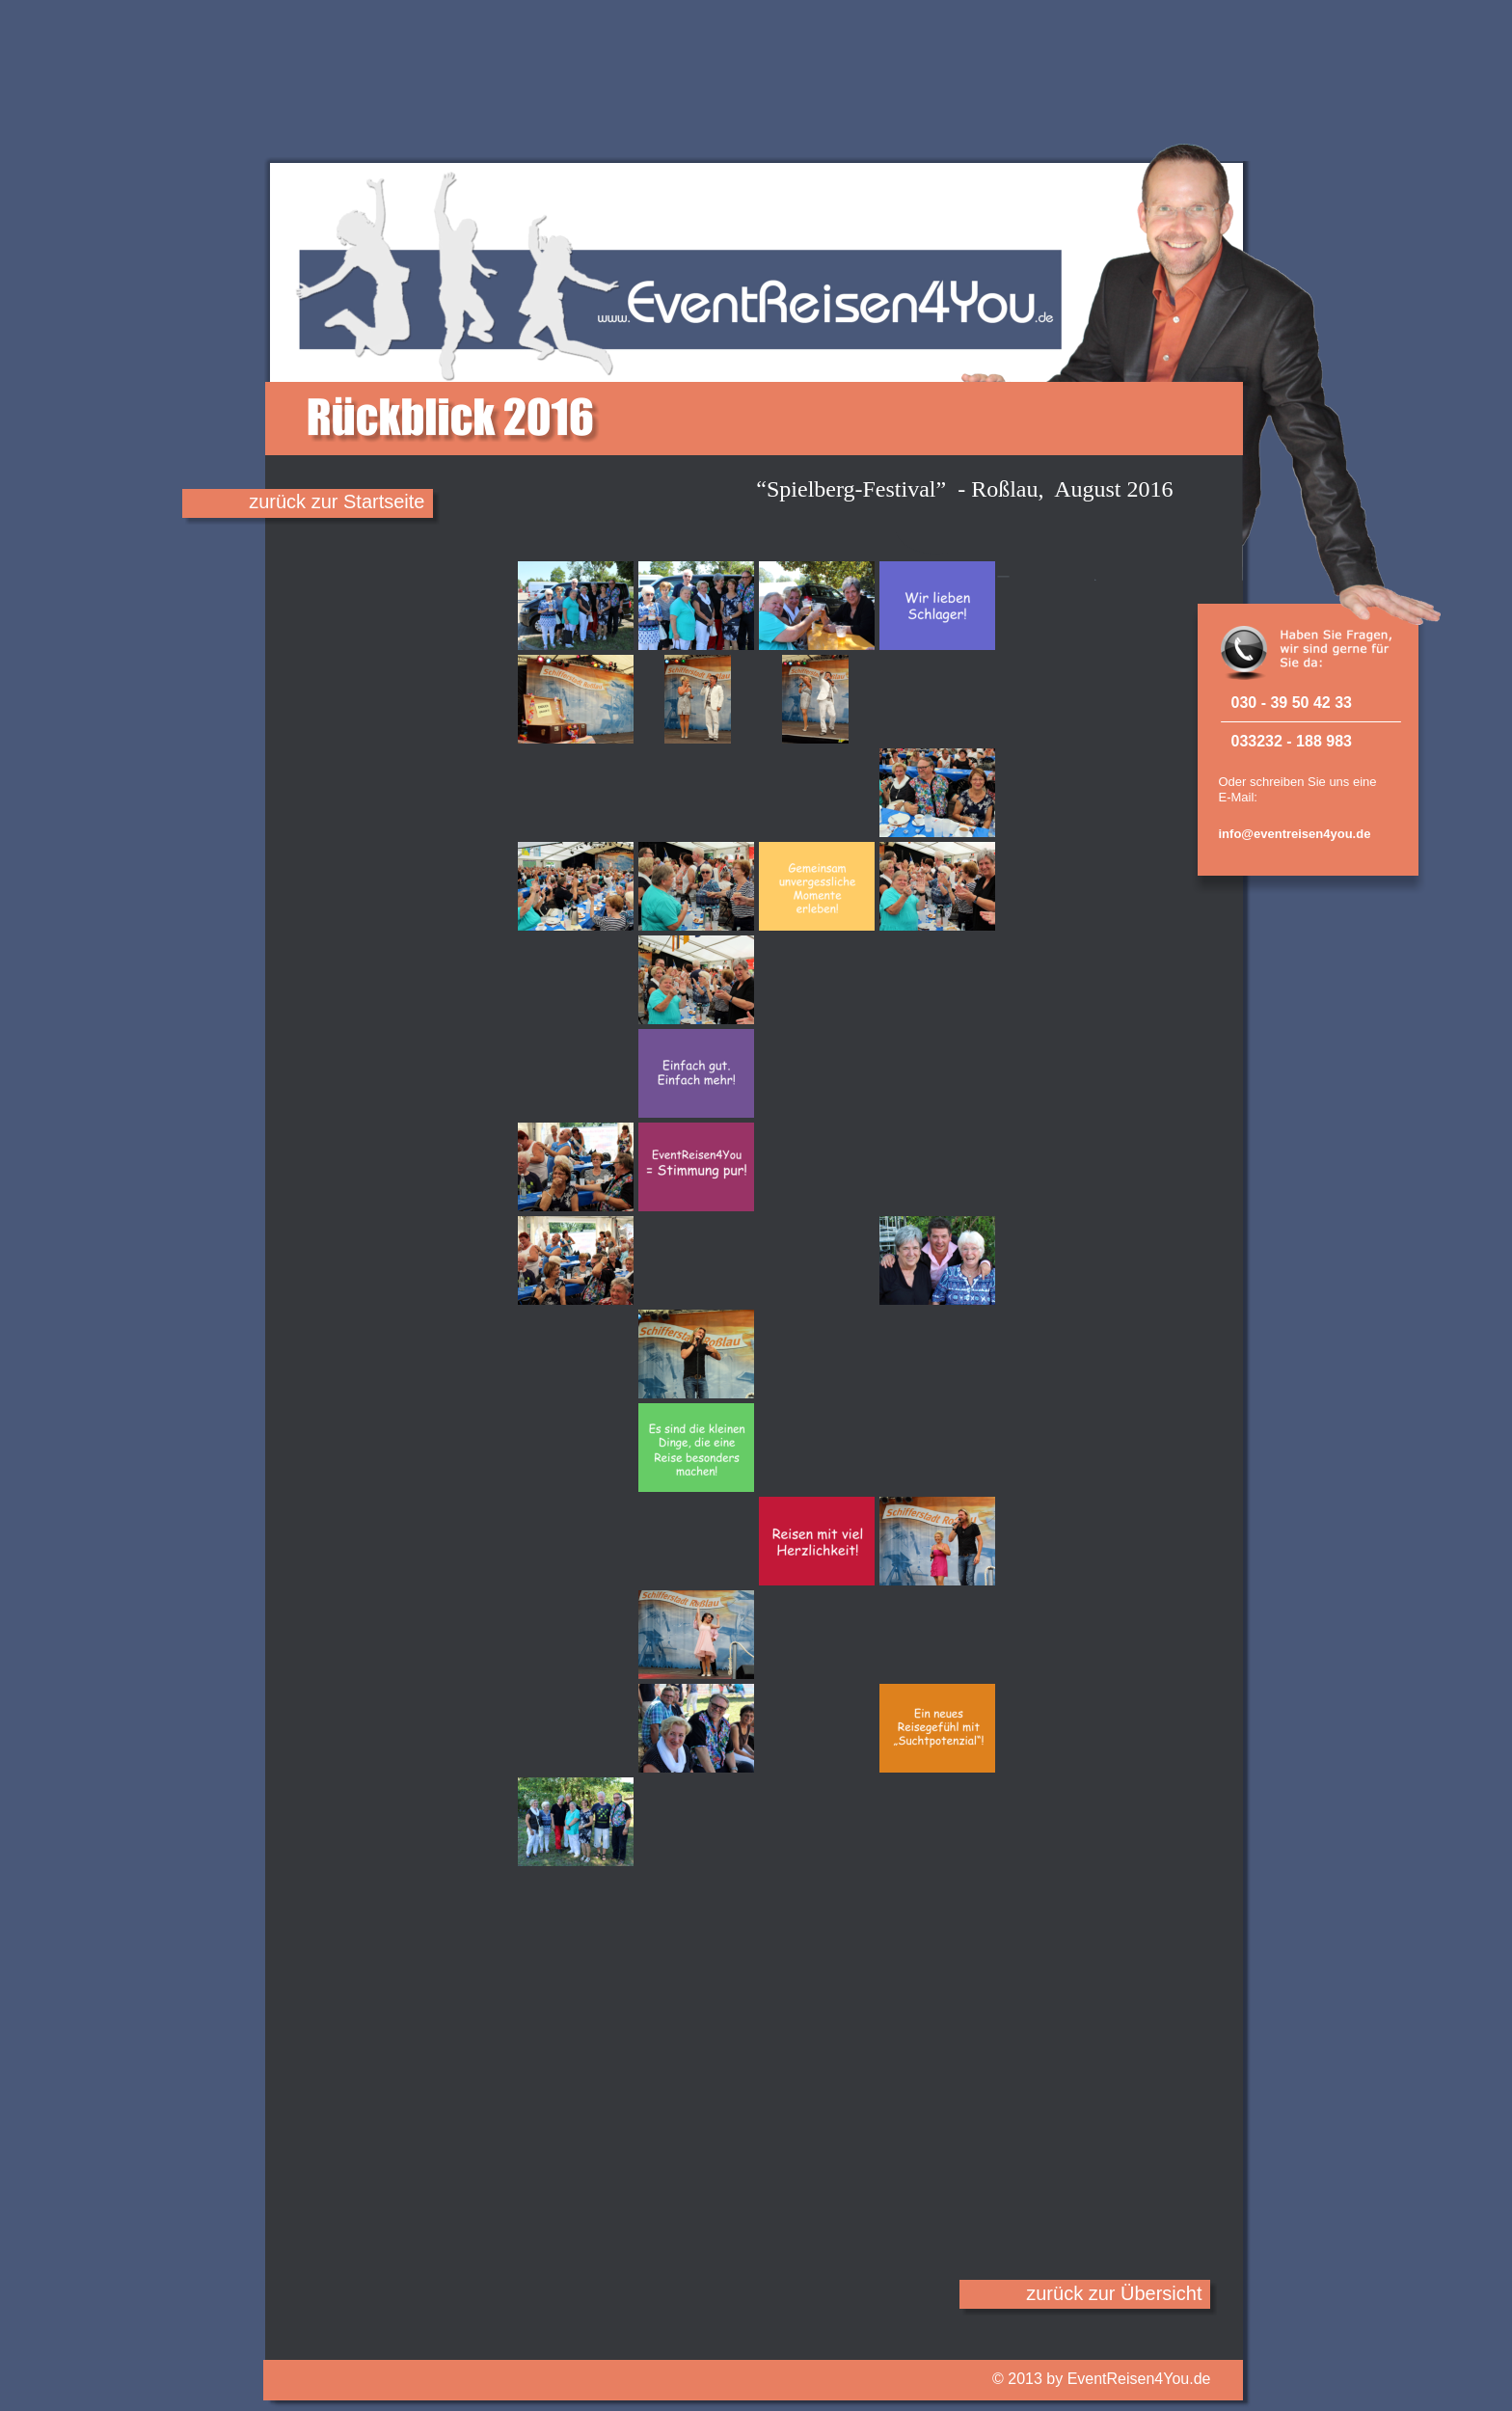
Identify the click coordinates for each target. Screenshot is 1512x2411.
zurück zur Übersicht (1114, 2293)
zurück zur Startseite (336, 501)
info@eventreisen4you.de (1295, 833)
